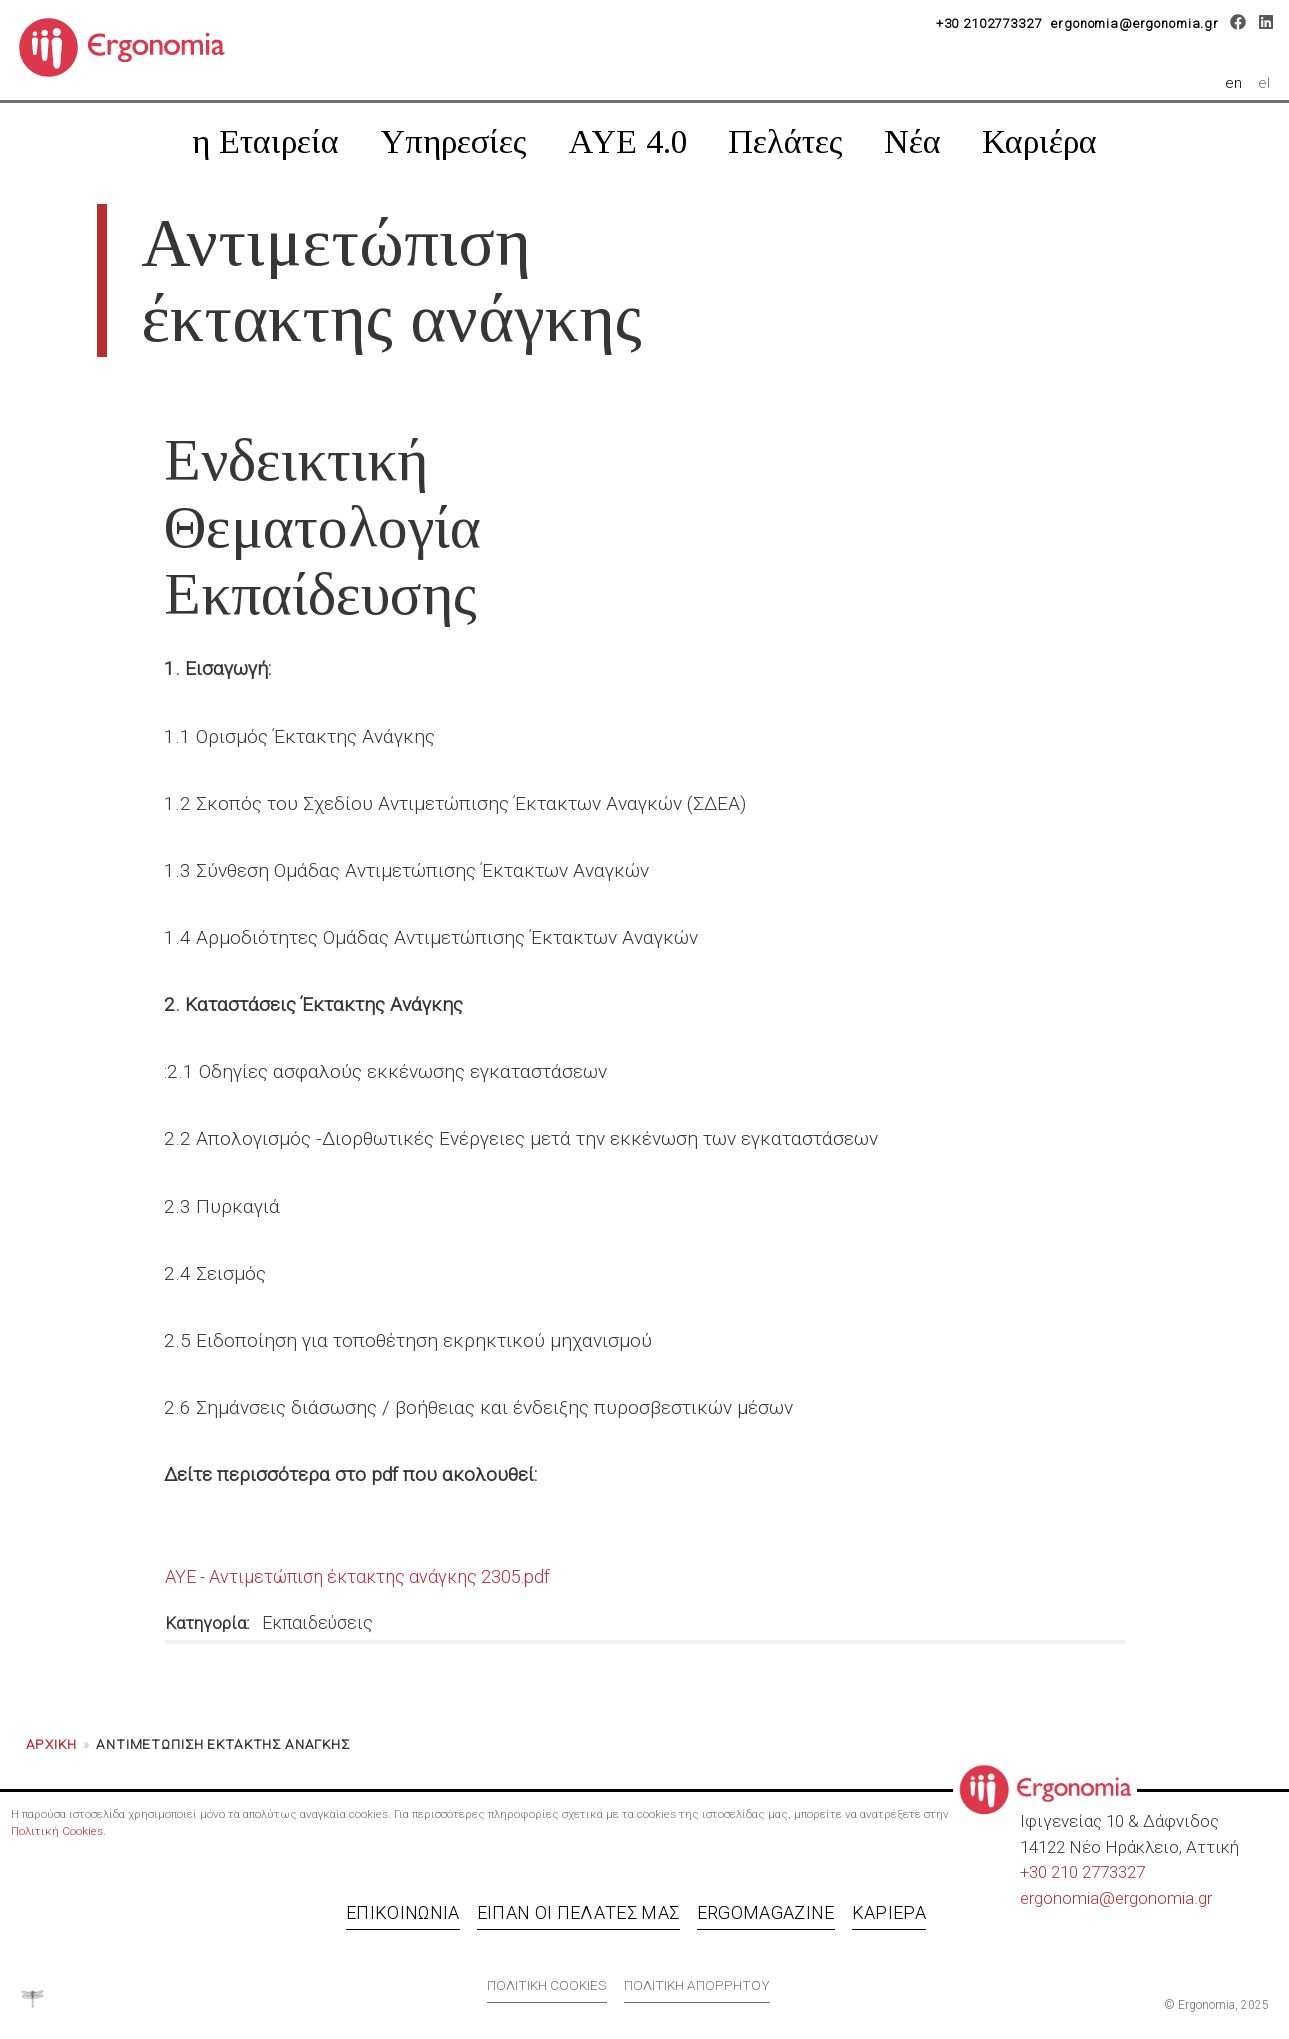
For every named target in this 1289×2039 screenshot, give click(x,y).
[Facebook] (1238, 25)
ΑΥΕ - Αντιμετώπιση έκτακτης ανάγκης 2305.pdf (357, 1576)
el (1265, 83)
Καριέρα (1039, 141)
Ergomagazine (766, 1912)
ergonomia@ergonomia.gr (1135, 23)
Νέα (912, 141)
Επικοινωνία (403, 1912)
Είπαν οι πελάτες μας (578, 1912)
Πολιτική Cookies (57, 1831)
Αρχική (51, 1744)
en (1237, 83)
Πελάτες (785, 141)
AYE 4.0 (628, 141)
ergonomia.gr (1163, 1898)
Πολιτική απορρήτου (697, 1985)
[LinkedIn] (1265, 25)
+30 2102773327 (989, 23)
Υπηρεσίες (453, 141)
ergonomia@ (1067, 1898)
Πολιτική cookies (547, 1985)
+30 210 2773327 (1082, 1872)
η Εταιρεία (265, 141)
